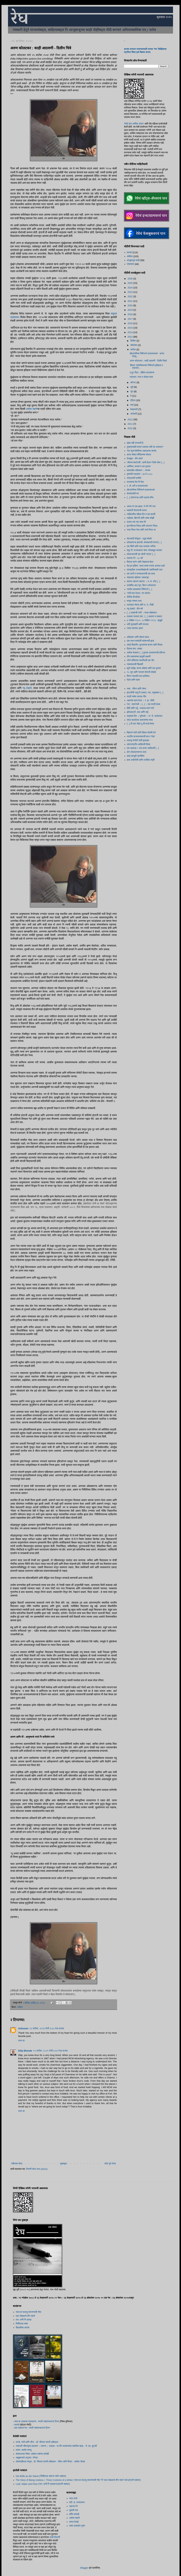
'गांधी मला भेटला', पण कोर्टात (138, 593)
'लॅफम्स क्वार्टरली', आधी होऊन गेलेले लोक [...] (146, 462)
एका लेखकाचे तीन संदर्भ (25, 2316)
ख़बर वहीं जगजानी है (135, 443)
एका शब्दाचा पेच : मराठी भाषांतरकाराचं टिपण (32, 2427)
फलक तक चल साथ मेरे (136, 522)
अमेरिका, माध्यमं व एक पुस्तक (139, 466)
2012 (130, 419)
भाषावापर (130, 264)
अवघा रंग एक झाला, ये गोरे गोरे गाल (141, 506)
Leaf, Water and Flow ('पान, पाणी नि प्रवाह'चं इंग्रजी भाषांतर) (43, 2484)
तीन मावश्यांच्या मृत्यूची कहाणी (139, 656)
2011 (130, 424)
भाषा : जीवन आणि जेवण (136, 688)
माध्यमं (129, 252)
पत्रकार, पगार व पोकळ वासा (141, 377)
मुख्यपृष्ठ (63, 2163)
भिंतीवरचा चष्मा (22, 2323)
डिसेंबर (133, 340)
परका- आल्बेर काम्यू (24, 2450)
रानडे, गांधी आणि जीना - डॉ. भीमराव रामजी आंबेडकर (37, 2442)
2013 (130, 336)
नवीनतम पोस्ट (17, 2163)
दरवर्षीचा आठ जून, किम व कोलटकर (141, 585)
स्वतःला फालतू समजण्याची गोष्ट (28, 2312)
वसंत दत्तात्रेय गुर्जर (77, 2525)
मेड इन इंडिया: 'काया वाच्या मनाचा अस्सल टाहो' (146, 565)
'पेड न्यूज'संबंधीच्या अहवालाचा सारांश (141, 450)
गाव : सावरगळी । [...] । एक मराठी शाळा (143, 704)
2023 (130, 292)
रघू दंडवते (27, 688)
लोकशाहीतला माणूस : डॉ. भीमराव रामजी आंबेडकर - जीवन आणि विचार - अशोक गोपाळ (50, 2461)
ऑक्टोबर (134, 345)
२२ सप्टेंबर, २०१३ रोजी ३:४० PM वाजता (46, 2028)
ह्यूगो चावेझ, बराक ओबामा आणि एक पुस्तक (144, 668)
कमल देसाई (74, 2521)
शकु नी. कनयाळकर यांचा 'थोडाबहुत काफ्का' (144, 550)
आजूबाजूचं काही (133, 260)
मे (131, 396)
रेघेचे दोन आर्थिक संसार (133, 123)
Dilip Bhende (25, 2050)
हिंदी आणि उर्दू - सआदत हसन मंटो (140, 708)
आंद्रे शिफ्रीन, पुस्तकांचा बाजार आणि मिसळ (145, 644)
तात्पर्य (17, 2424)
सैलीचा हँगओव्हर (133, 597)
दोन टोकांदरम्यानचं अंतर (136, 752)
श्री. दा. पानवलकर (77, 2502)
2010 (130, 428)
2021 (130, 301)
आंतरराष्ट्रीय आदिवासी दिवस (138, 744)
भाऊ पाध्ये (73, 2498)
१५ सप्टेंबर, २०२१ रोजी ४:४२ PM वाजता (50, 2050)
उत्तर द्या (21, 2040)
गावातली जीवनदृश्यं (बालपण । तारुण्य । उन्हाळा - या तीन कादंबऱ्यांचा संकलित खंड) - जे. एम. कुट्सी (56, 2446)
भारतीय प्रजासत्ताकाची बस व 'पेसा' (141, 736)
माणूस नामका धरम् (134, 600)
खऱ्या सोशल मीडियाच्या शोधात (139, 454)
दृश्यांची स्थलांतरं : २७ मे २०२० (140, 474)
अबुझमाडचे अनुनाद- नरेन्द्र (27, 2457)
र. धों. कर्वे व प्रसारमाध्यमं (137, 486)
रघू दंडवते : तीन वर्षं (135, 608)
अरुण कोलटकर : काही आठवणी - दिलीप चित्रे (148, 360)
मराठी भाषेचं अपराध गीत (136, 696)
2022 (130, 296)
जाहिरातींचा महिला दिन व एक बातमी (141, 514)
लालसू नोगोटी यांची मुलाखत (138, 740)
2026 (130, 278)
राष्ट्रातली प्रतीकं (134, 478)
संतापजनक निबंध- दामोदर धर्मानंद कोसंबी (32, 2453)
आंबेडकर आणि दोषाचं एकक (138, 637)
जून (132, 391)
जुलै (132, 387)
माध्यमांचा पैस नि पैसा (135, 482)
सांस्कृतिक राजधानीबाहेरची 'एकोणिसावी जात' (145, 569)
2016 (130, 323)
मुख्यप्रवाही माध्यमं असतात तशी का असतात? (145, 447)
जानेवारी (133, 413)
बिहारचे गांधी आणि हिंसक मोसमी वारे (141, 732)
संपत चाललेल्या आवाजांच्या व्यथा (140, 720)
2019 (130, 310)
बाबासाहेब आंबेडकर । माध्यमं (138, 470)
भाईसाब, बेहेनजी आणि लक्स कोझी (140, 518)
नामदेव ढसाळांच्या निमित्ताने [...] (139, 589)
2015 (130, 327)
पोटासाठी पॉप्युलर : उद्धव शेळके (139, 538)
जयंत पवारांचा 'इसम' (135, 628)
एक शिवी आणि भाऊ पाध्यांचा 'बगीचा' (141, 546)
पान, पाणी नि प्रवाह (24, 2319)
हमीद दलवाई (74, 2514)
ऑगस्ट (133, 382)
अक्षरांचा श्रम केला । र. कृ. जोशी (140, 700)
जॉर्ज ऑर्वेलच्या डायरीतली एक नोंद (140, 660)
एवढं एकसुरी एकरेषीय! (136, 756)
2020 (130, 305)
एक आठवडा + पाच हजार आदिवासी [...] (143, 748)
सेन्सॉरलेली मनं (133, 493)
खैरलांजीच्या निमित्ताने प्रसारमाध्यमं (141, 489)
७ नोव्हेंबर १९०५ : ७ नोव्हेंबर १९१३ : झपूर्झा (145, 620)
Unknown (23, 2028)
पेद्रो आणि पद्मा (133, 679)
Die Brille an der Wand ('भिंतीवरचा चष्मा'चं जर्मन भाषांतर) (41, 2476)
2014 (130, 332)
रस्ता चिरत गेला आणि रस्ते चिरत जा (141, 529)
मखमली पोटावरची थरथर (137, 510)
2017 (130, 319)
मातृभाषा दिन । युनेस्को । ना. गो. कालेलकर (145, 716)
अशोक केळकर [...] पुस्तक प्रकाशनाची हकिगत (146, 652)
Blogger (84, 2567)
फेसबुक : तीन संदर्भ (135, 458)
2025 (130, 283)
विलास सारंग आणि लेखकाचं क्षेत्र (140, 562)
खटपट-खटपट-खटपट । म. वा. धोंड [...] (143, 581)
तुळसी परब (73, 2510)
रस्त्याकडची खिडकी (135, 664)
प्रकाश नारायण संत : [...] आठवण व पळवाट (144, 616)
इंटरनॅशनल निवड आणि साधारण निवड (142, 525)
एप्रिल (133, 400)
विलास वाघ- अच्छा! (134, 648)
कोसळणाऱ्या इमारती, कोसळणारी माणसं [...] (144, 542)
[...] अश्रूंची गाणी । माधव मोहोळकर (142, 612)
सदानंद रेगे (73, 2506)
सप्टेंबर (133, 349)
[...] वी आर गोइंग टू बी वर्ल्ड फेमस (140, 723)
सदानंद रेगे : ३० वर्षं (135, 558)
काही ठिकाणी (55, 2537)
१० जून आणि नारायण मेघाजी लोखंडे (141, 672)
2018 (130, 314)
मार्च (132, 405)
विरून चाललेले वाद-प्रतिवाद (138, 676)
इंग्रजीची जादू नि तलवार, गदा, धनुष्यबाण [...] (145, 692)
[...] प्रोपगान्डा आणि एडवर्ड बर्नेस (140, 497)
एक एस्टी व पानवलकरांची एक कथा (141, 573)
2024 (130, 287)
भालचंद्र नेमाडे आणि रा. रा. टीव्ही (140, 604)
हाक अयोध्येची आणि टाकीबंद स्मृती (141, 760)
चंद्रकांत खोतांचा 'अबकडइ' (138, 577)
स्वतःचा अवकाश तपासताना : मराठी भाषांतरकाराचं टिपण (36, 2421)
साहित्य (20, 2007)
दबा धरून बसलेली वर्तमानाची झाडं (140, 640)
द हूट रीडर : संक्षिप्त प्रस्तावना (142, 372)
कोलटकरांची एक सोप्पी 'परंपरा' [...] (141, 554)
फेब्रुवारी (134, 409)
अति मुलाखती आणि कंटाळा (137, 624)
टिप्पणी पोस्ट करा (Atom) (37, 2169)
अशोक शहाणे (32, 409)
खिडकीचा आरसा (22, 2327)
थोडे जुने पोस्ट (110, 2163)
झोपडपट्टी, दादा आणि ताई (137, 712)
